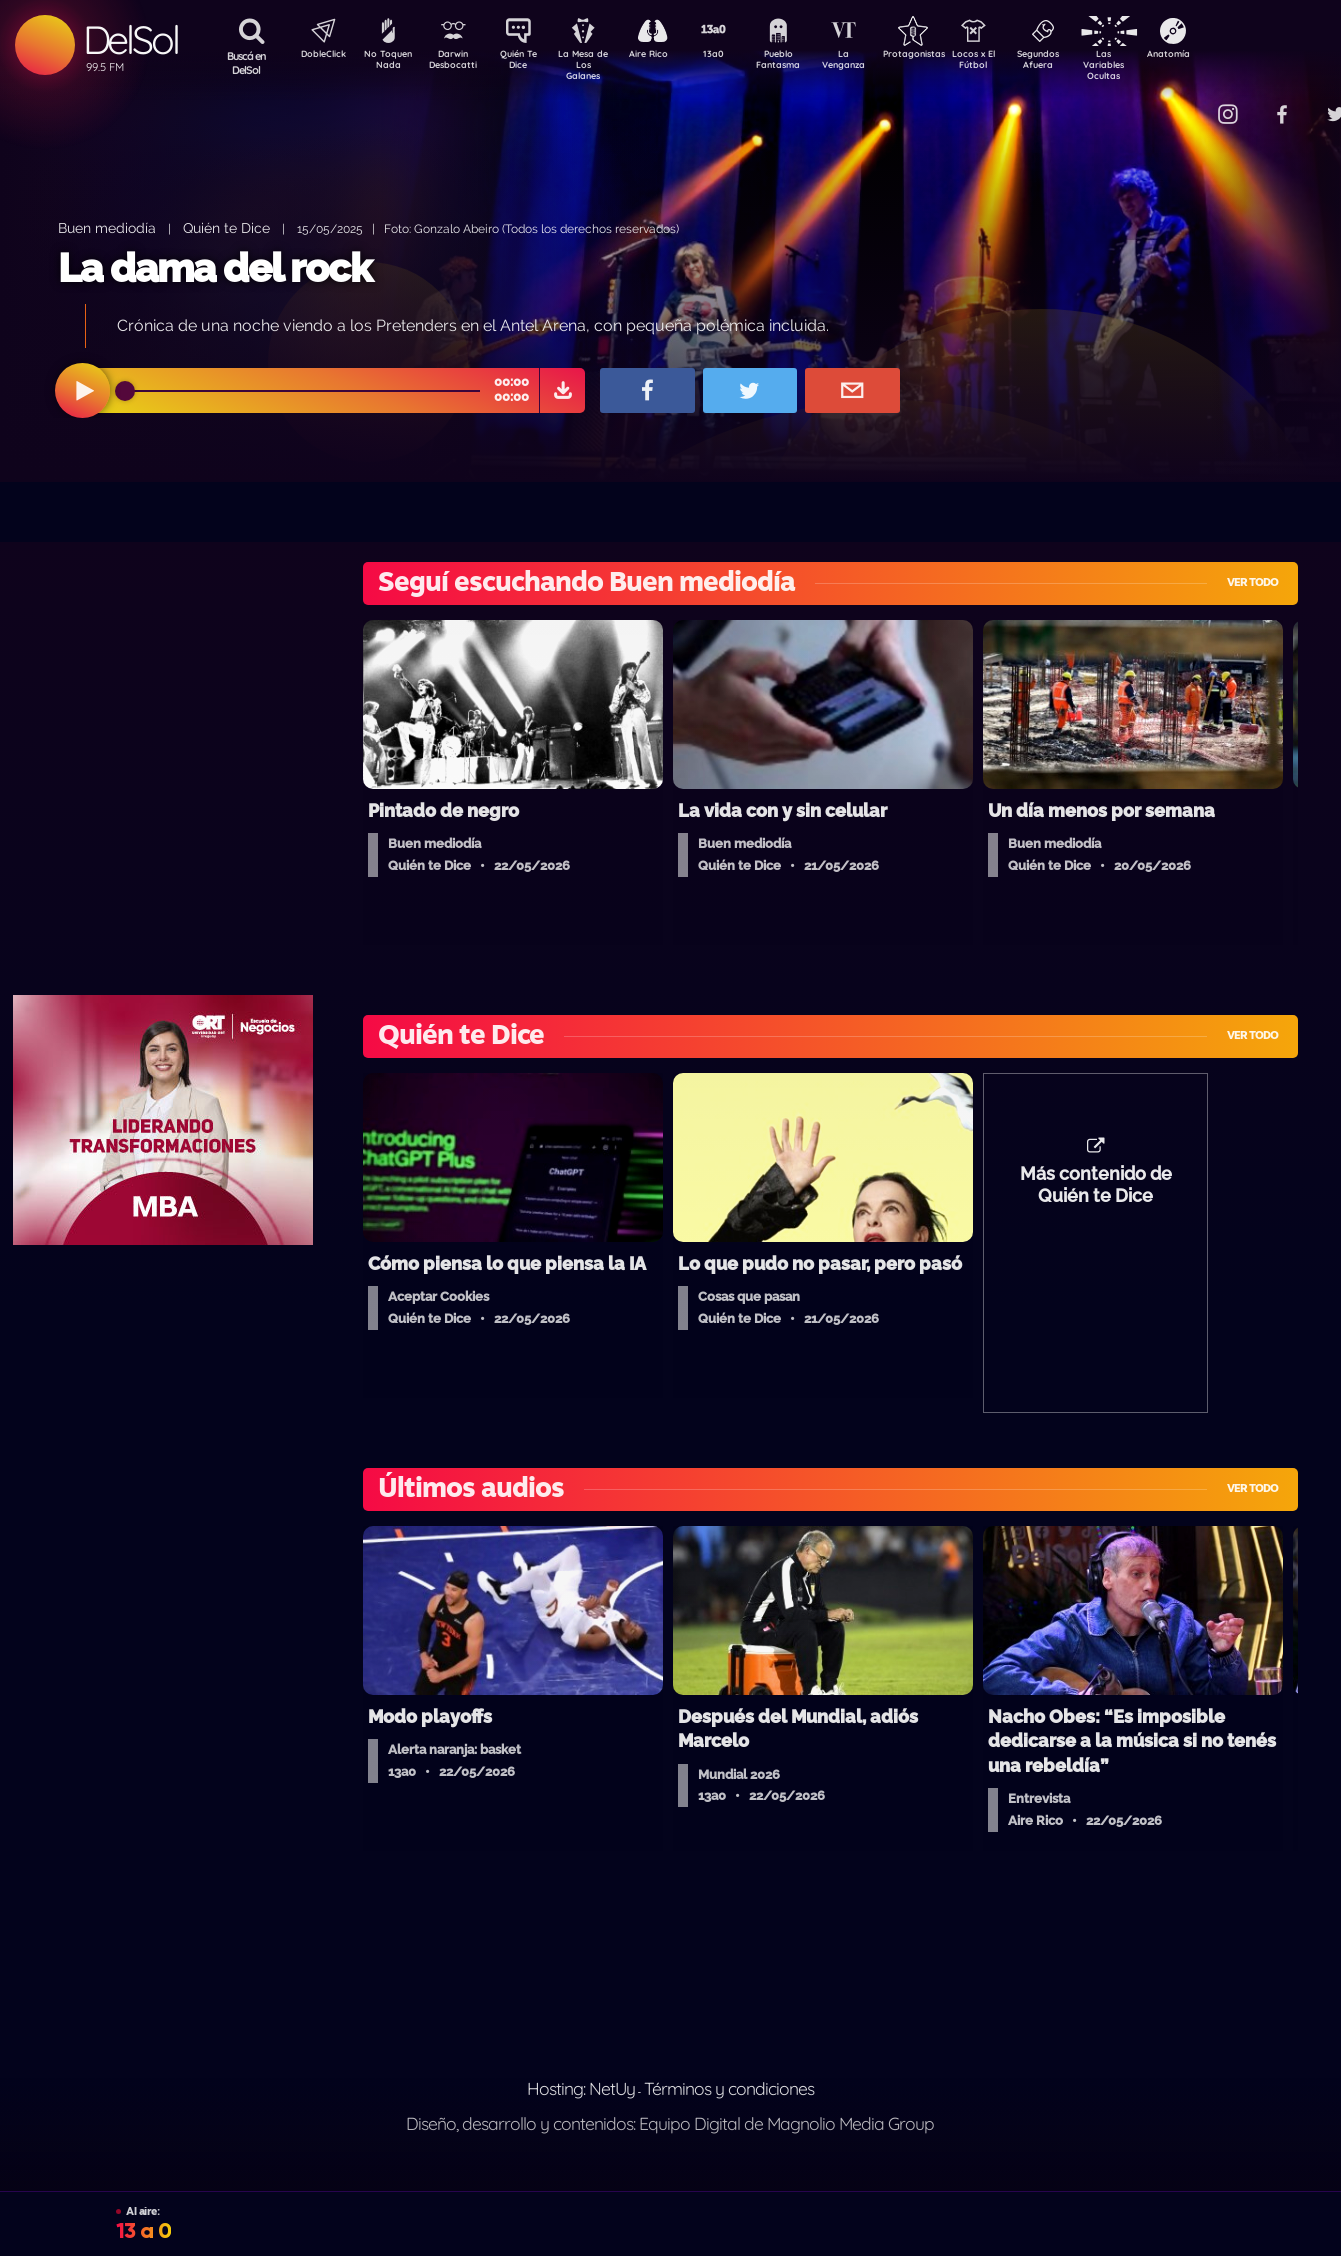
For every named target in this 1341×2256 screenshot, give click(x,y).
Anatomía (1226, 56)
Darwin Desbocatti (456, 63)
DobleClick (316, 56)
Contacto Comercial (1187, 102)
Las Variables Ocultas (1156, 64)
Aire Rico (666, 56)
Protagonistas (946, 56)
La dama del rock (215, 267)
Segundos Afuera (1086, 63)
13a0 (736, 56)
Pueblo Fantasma (806, 63)
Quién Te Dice (526, 63)
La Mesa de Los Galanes (596, 64)
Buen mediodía (107, 227)
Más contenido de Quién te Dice (1096, 1195)
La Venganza (876, 63)
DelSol (130, 39)
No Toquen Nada (386, 63)
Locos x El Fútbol (1016, 63)
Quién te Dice (226, 227)
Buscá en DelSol (246, 63)
